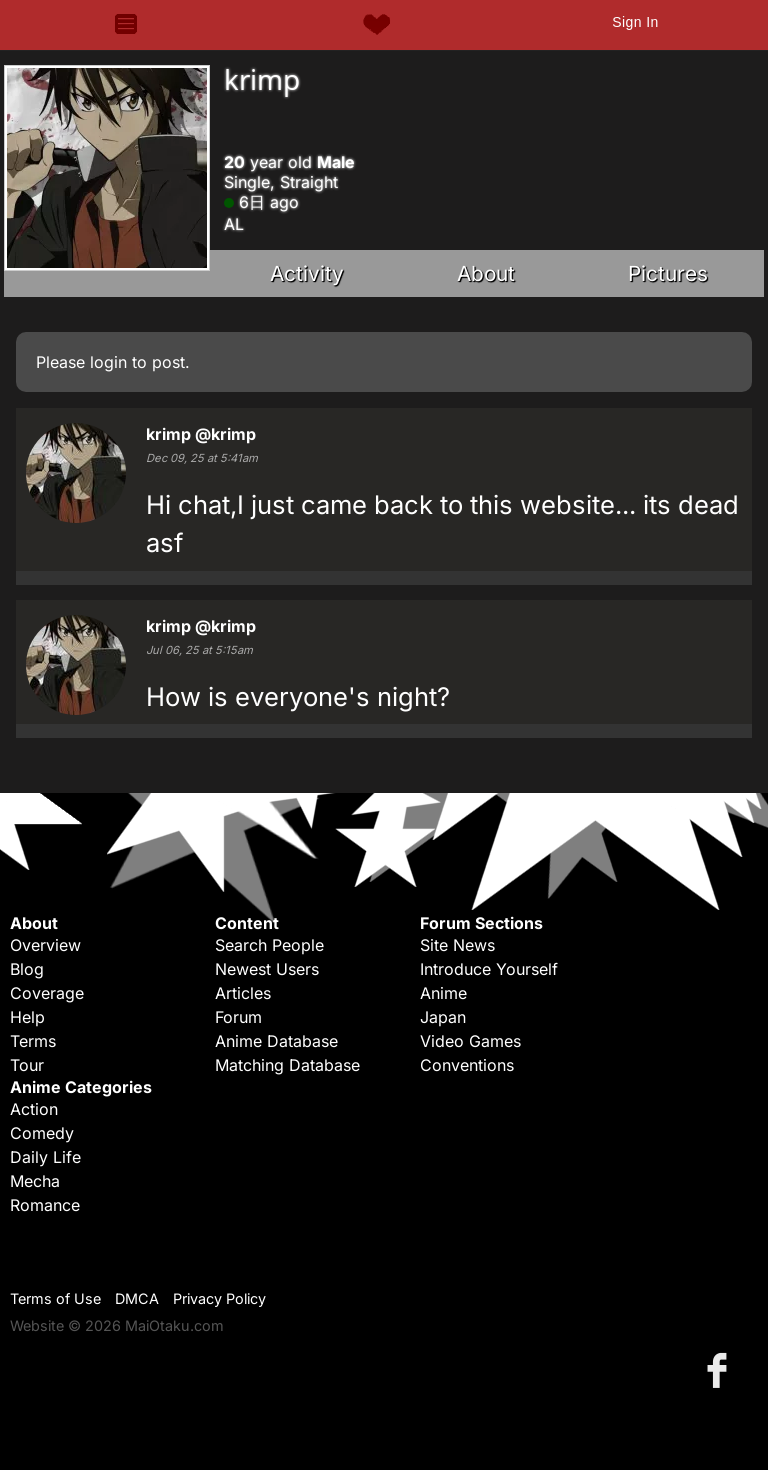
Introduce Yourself (489, 969)
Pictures (668, 273)
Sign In (635, 22)
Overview (45, 945)
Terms (33, 1041)
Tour (27, 1065)
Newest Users (267, 969)
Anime (443, 993)
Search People (269, 945)
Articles (243, 993)
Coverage (47, 993)
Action (34, 1109)
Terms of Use (55, 1298)
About (486, 273)
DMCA (137, 1298)
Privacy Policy (219, 1298)
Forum (238, 1017)
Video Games (470, 1041)
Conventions (467, 1065)
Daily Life (45, 1157)
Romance (45, 1205)
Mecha (35, 1181)
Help (27, 1017)
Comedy (42, 1133)
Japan (443, 1017)
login (108, 362)
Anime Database (276, 1041)
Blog (27, 969)
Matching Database (287, 1065)
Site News (457, 945)
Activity (307, 273)
